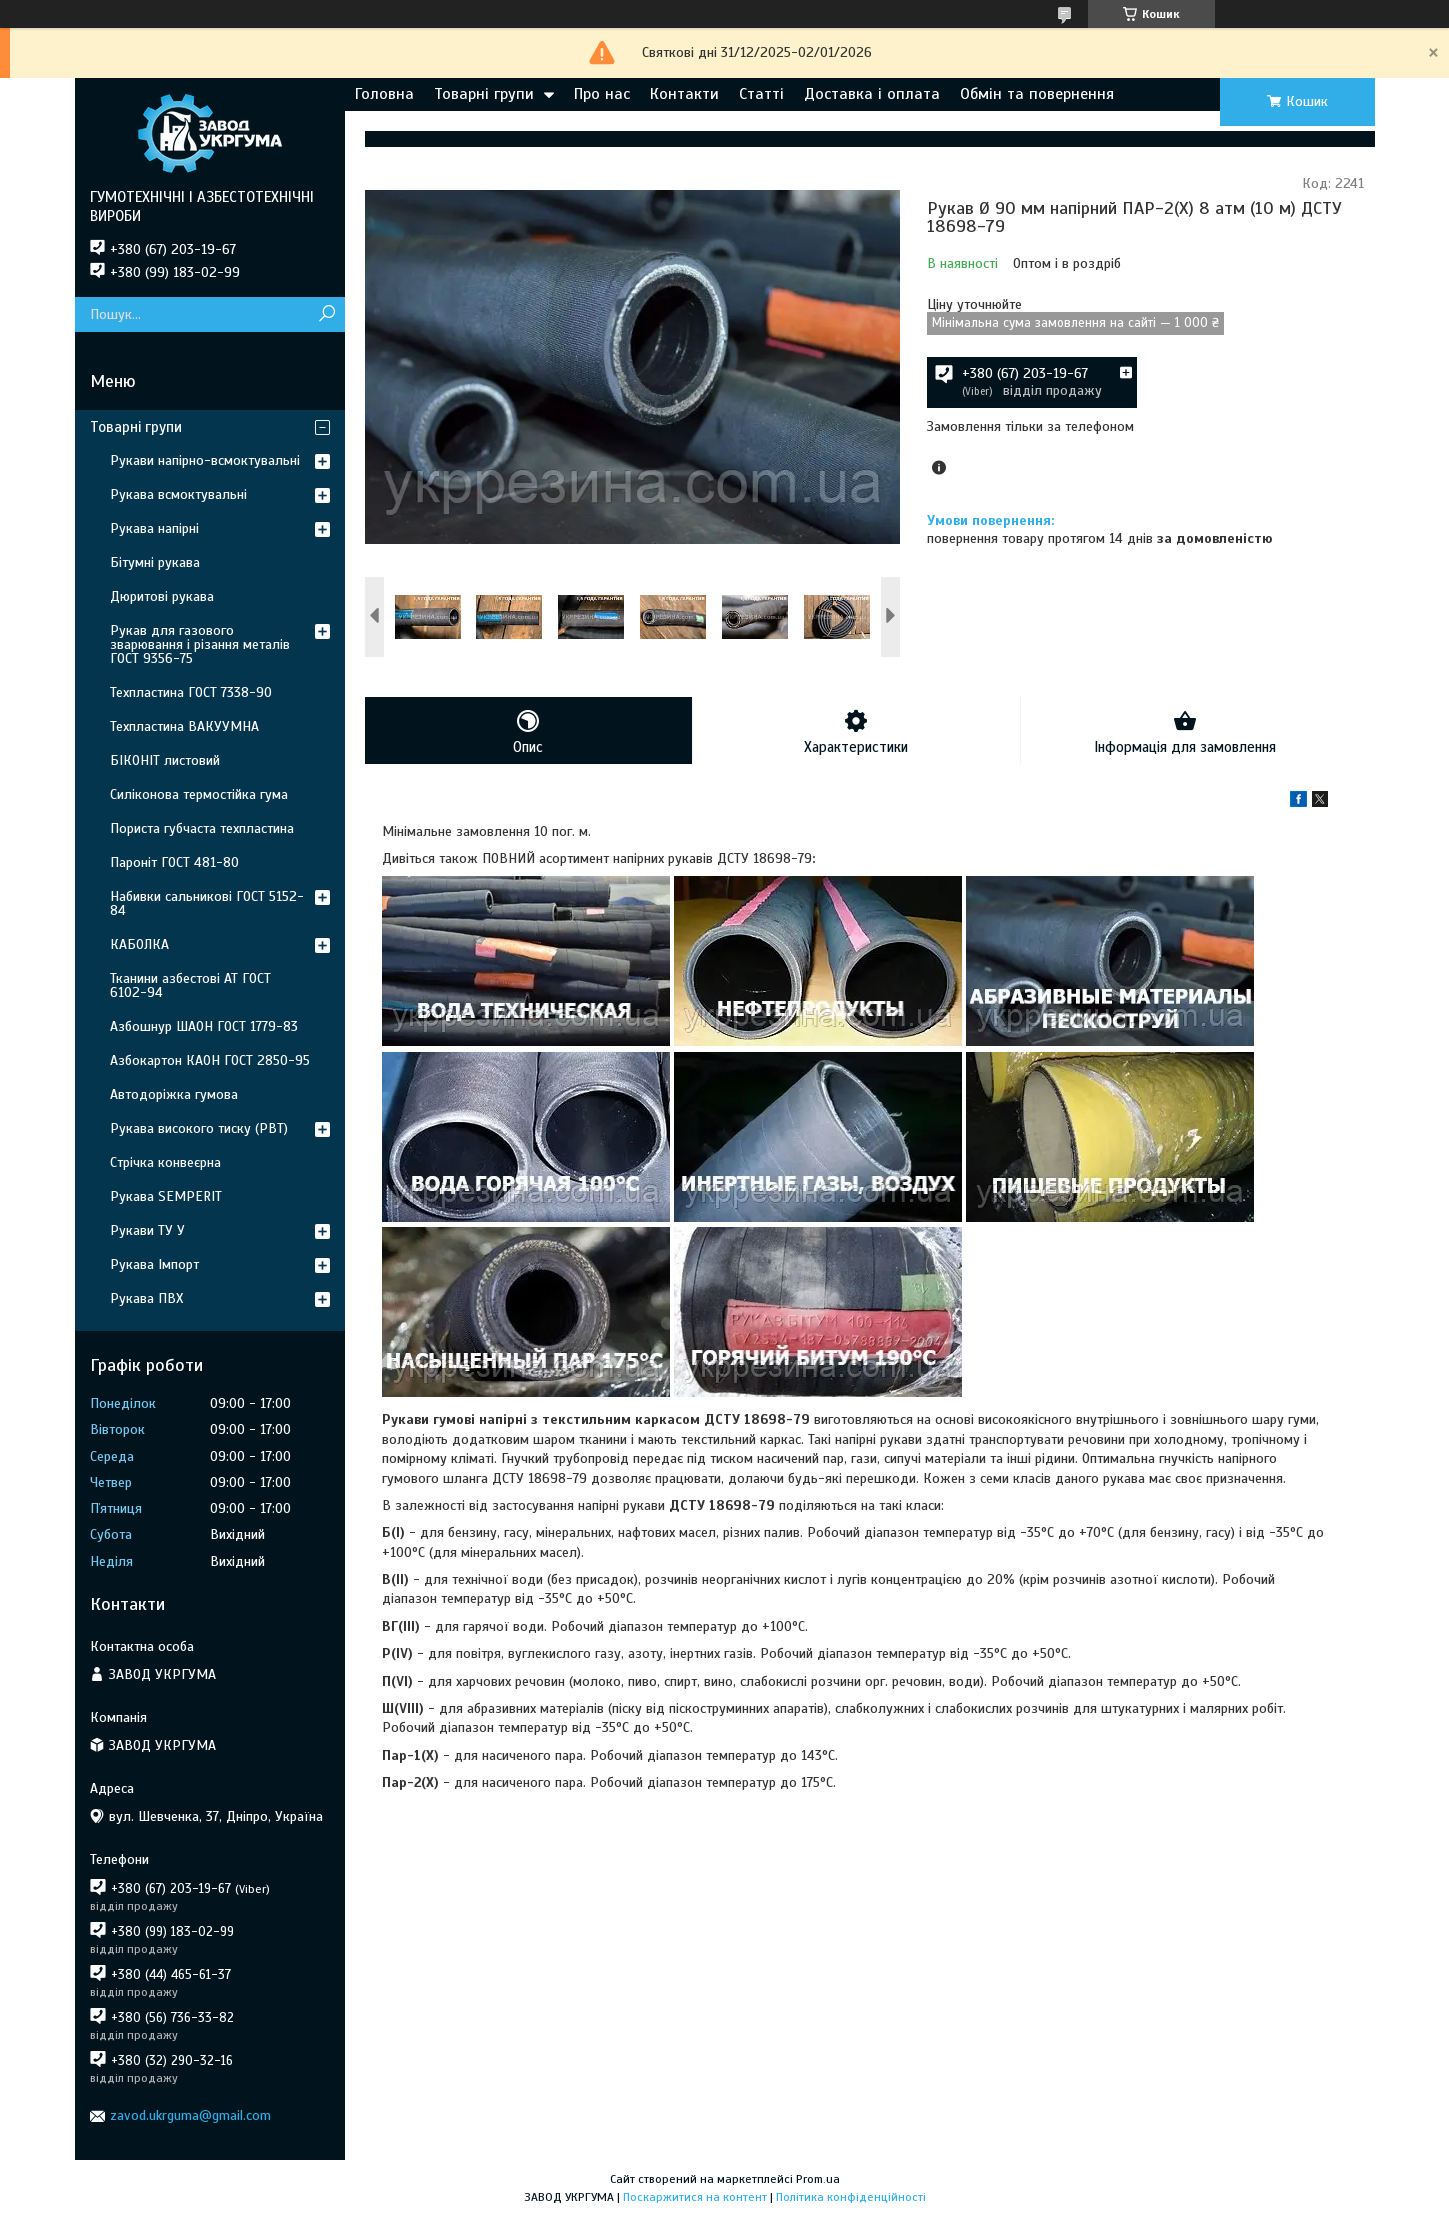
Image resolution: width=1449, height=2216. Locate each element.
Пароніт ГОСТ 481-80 (174, 862)
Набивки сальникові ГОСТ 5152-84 (207, 903)
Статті (761, 94)
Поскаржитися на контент (695, 2197)
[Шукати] (327, 314)
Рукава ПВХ (146, 1298)
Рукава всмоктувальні (178, 494)
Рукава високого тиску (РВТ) (199, 1128)
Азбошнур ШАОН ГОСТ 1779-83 (204, 1026)
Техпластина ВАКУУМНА (184, 726)
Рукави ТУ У (147, 1230)
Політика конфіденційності (851, 2197)
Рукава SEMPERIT (166, 1196)
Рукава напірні (154, 528)
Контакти (684, 94)
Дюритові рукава (162, 596)
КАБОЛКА (139, 944)
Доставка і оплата (872, 94)
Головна (384, 94)
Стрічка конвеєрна (165, 1162)
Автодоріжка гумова (174, 1094)
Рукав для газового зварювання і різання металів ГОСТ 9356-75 (200, 644)
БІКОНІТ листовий (165, 760)
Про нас (602, 94)
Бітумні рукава (155, 562)
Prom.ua (818, 2179)
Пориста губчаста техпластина (202, 828)
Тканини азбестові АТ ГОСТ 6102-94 (190, 985)
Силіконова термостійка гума (199, 794)
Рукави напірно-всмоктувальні (205, 460)
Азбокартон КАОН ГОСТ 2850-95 (210, 1060)
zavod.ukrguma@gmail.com (190, 2115)
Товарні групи (484, 94)
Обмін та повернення (1037, 94)
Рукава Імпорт (154, 1264)
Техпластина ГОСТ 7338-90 (191, 692)
